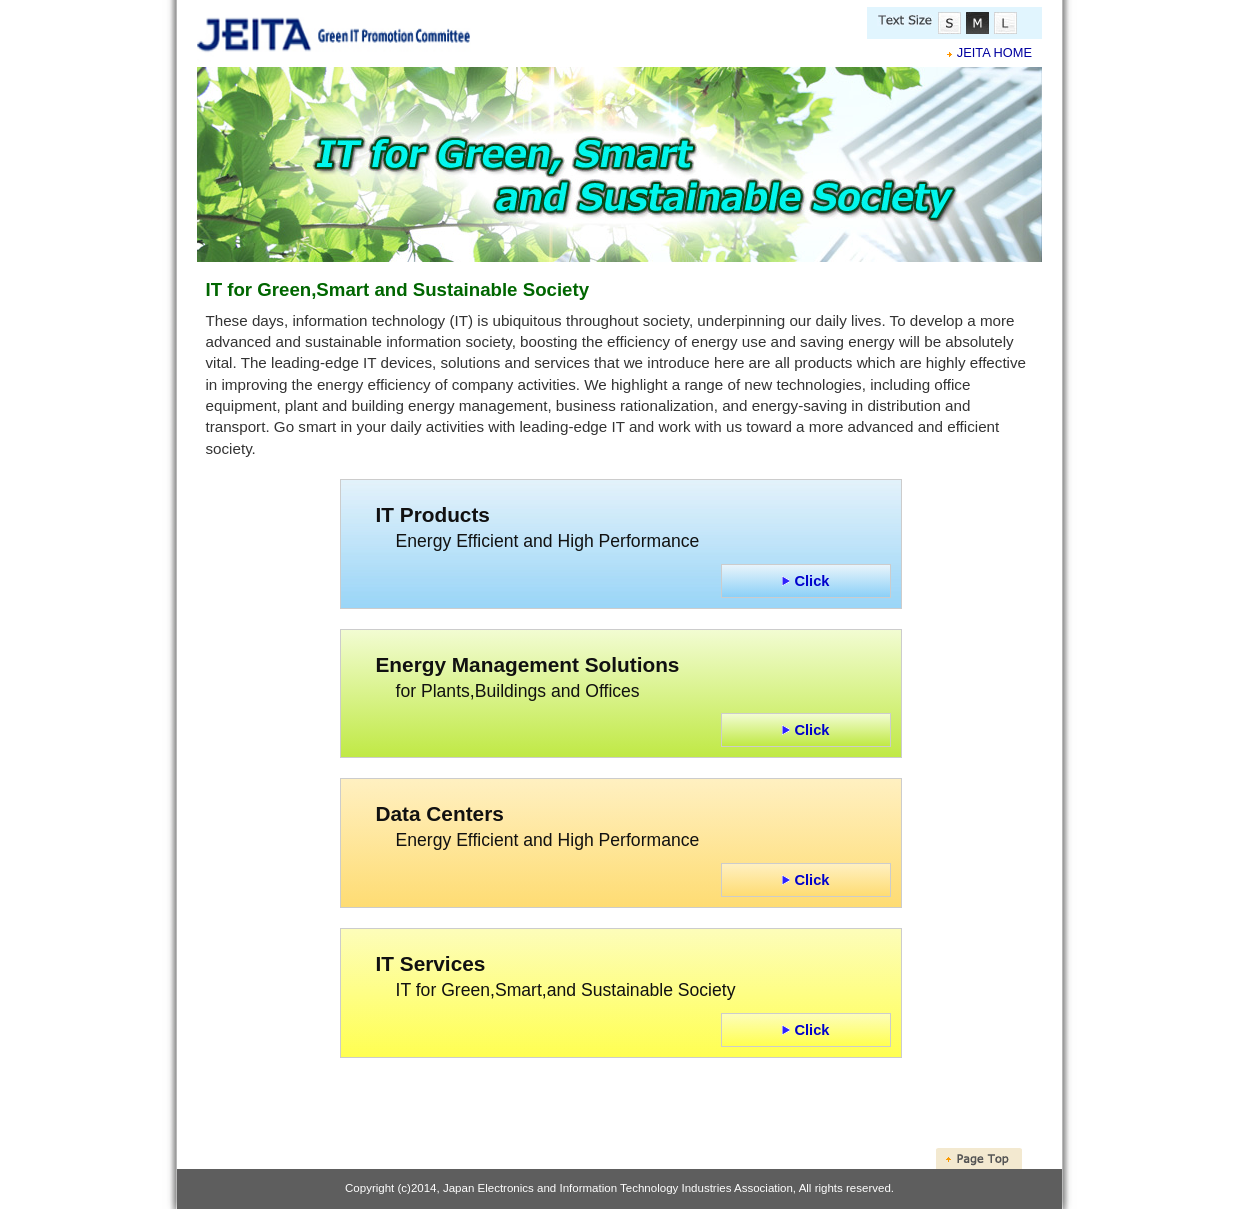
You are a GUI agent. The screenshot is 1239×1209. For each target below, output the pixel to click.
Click (805, 581)
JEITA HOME (994, 52)
